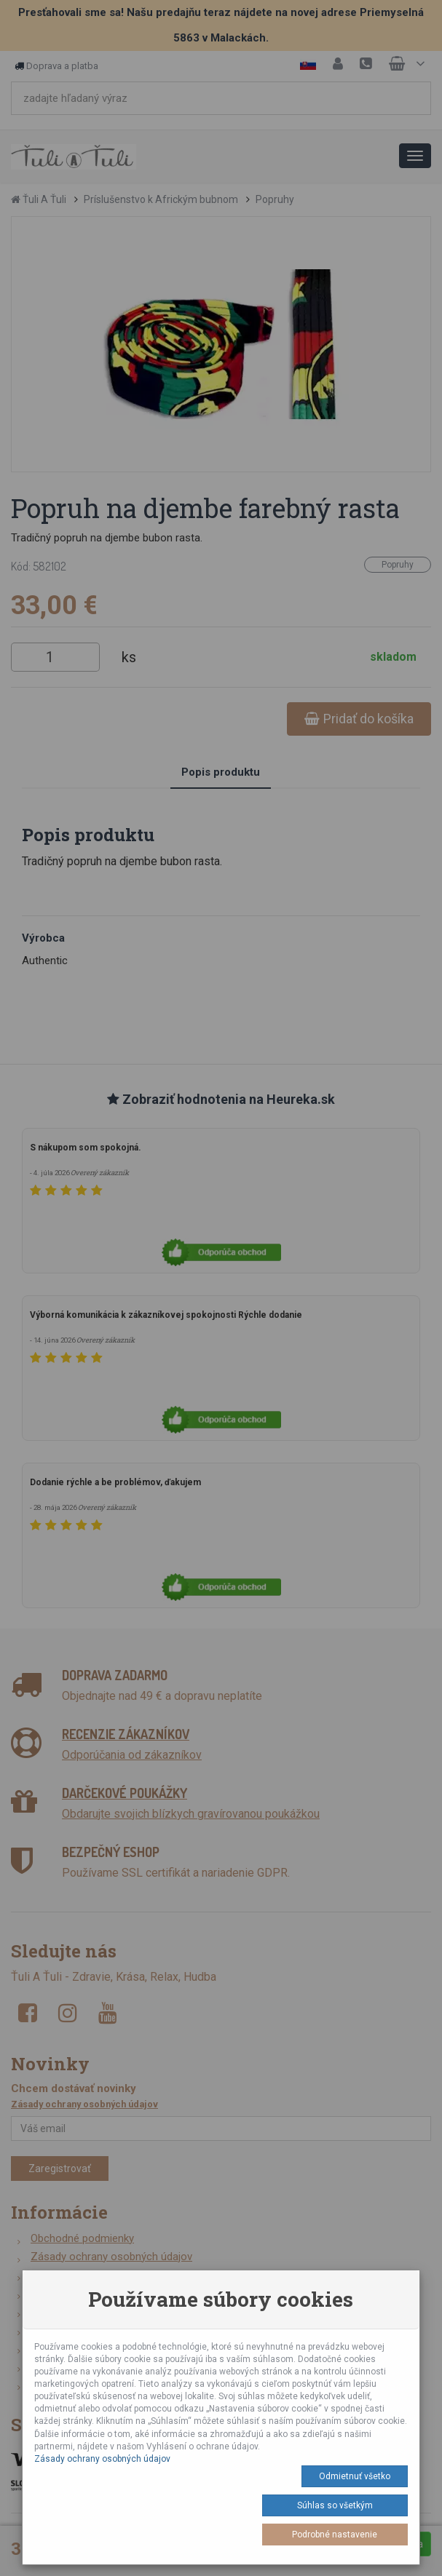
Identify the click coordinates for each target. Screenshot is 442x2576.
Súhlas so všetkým (335, 2505)
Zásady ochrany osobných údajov (102, 2459)
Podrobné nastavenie (334, 2534)
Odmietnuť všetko (354, 2476)
